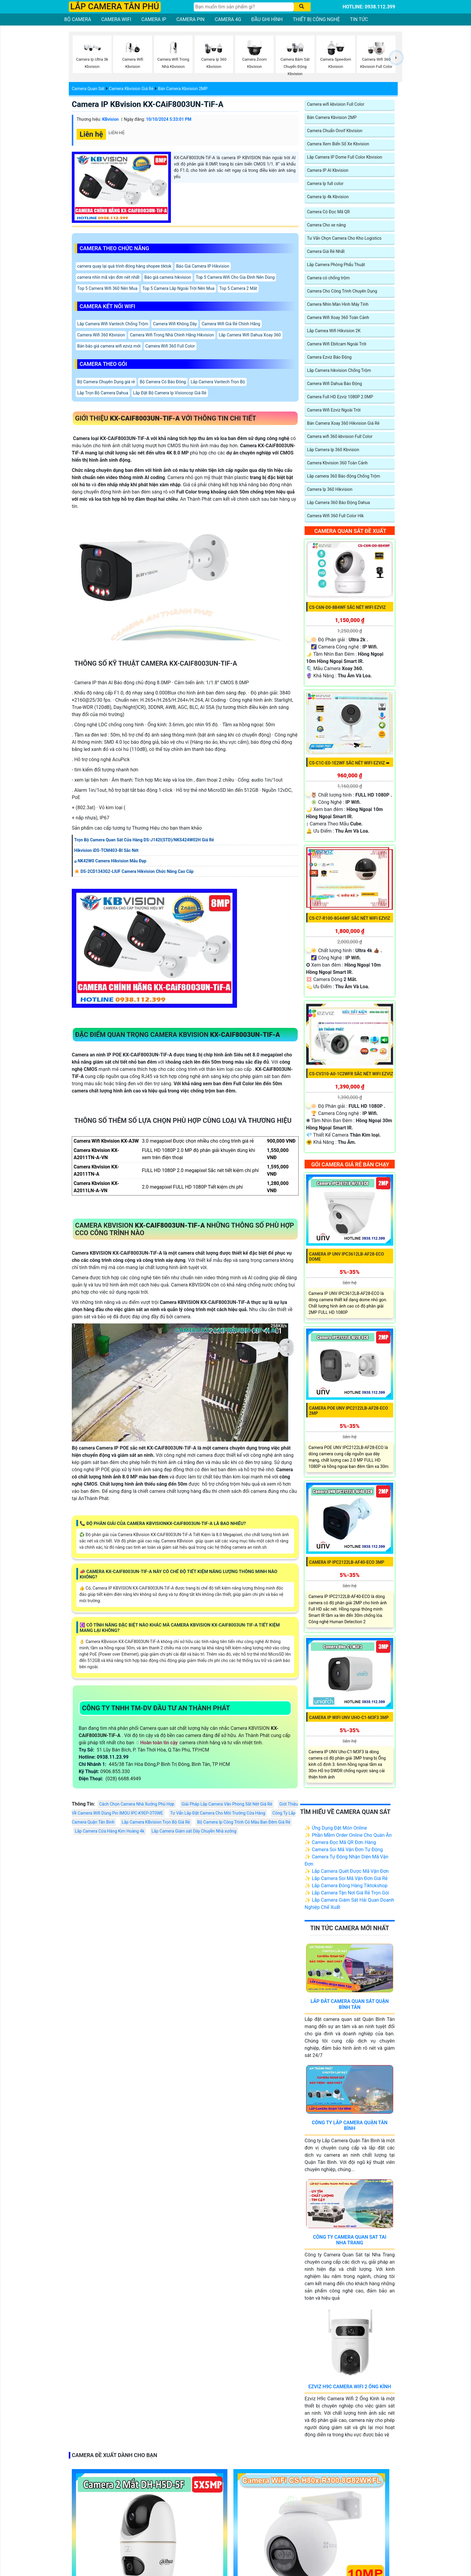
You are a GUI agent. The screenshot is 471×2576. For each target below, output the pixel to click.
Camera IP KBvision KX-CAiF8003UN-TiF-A (147, 104)
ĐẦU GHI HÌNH (267, 19)
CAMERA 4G (228, 19)
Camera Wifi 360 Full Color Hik (335, 515)
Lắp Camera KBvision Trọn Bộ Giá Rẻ (156, 1822)
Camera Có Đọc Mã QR (328, 211)
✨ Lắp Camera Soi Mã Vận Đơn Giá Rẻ (346, 1878)
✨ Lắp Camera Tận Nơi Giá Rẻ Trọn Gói (347, 1893)
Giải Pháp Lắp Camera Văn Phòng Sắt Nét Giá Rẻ (226, 1804)
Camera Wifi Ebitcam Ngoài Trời (336, 344)
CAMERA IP (153, 19)
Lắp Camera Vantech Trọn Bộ (218, 381)
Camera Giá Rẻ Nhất (326, 251)
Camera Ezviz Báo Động (329, 357)
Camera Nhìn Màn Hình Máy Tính (338, 304)
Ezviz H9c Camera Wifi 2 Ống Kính (349, 2386)
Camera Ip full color (325, 183)
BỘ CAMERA (77, 19)
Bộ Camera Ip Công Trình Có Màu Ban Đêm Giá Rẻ (243, 1822)
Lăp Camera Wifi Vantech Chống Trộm (112, 323)
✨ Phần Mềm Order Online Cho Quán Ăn (348, 1835)
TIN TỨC (359, 19)
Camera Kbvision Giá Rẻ (131, 88)
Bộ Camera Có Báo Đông (163, 381)
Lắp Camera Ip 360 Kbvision (333, 449)
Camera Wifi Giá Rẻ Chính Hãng (231, 323)
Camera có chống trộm (328, 277)
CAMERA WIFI (116, 19)
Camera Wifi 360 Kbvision (101, 335)
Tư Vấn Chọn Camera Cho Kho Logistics (344, 238)
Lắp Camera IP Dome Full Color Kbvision (344, 157)
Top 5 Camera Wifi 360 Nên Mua (107, 288)
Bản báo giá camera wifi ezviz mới (109, 346)
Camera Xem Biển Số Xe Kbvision (338, 143)
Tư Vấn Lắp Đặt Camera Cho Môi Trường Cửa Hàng (217, 1813)
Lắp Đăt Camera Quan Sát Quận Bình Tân (350, 2004)
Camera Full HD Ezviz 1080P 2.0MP (340, 396)
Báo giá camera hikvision (167, 277)
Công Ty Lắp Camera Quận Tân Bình (349, 2125)
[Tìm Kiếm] (244, 6)
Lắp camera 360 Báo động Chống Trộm (343, 476)
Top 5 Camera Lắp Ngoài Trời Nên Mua (178, 288)
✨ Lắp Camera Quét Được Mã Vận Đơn (347, 1871)
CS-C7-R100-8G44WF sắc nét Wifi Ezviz (349, 918)
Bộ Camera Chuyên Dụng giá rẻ (106, 381)
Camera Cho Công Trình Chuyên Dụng (342, 291)
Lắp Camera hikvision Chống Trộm (339, 370)
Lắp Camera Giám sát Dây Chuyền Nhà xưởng (194, 1831)
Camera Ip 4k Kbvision (328, 196)
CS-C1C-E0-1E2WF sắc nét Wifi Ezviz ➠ (349, 763)
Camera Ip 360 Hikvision (329, 489)
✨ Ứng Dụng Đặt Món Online (336, 1828)
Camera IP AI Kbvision (327, 170)
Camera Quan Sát (88, 88)
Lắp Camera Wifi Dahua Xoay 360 (250, 335)
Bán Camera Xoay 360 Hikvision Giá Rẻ (343, 423)
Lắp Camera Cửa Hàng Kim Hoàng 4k (109, 1831)
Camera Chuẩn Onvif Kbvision (334, 130)
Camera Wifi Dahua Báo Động (334, 383)
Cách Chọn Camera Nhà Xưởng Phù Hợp (136, 1804)
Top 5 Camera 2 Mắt (238, 288)
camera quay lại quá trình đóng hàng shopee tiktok (124, 266)
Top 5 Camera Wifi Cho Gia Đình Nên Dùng (235, 277)
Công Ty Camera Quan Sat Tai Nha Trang (349, 2240)
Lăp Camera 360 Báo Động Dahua (338, 502)
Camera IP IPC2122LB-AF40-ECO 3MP (346, 1562)
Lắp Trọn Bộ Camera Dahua (102, 392)
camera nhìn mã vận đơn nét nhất (108, 277)
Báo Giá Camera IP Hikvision (202, 266)
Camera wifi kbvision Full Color (335, 104)
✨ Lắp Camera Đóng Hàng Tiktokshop (346, 1885)
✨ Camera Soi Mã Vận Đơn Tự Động (344, 1849)
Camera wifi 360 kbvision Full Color (339, 436)
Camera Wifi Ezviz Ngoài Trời (333, 410)
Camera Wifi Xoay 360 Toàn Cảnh (338, 317)
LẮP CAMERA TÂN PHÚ (114, 6)
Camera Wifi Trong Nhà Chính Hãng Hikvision (172, 335)
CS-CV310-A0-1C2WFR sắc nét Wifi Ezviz (351, 1073)
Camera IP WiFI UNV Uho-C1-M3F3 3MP (349, 1717)
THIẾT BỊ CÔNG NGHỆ (316, 19)
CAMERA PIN (190, 19)
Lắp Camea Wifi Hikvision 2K (333, 330)
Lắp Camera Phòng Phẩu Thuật (336, 264)
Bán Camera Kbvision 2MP (183, 88)
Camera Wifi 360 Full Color (170, 346)
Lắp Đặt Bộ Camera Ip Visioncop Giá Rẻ (169, 392)
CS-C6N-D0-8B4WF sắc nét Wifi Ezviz (347, 607)
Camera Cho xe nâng (326, 225)
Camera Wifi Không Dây (175, 323)
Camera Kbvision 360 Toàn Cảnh (337, 462)
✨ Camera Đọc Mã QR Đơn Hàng (340, 1842)
